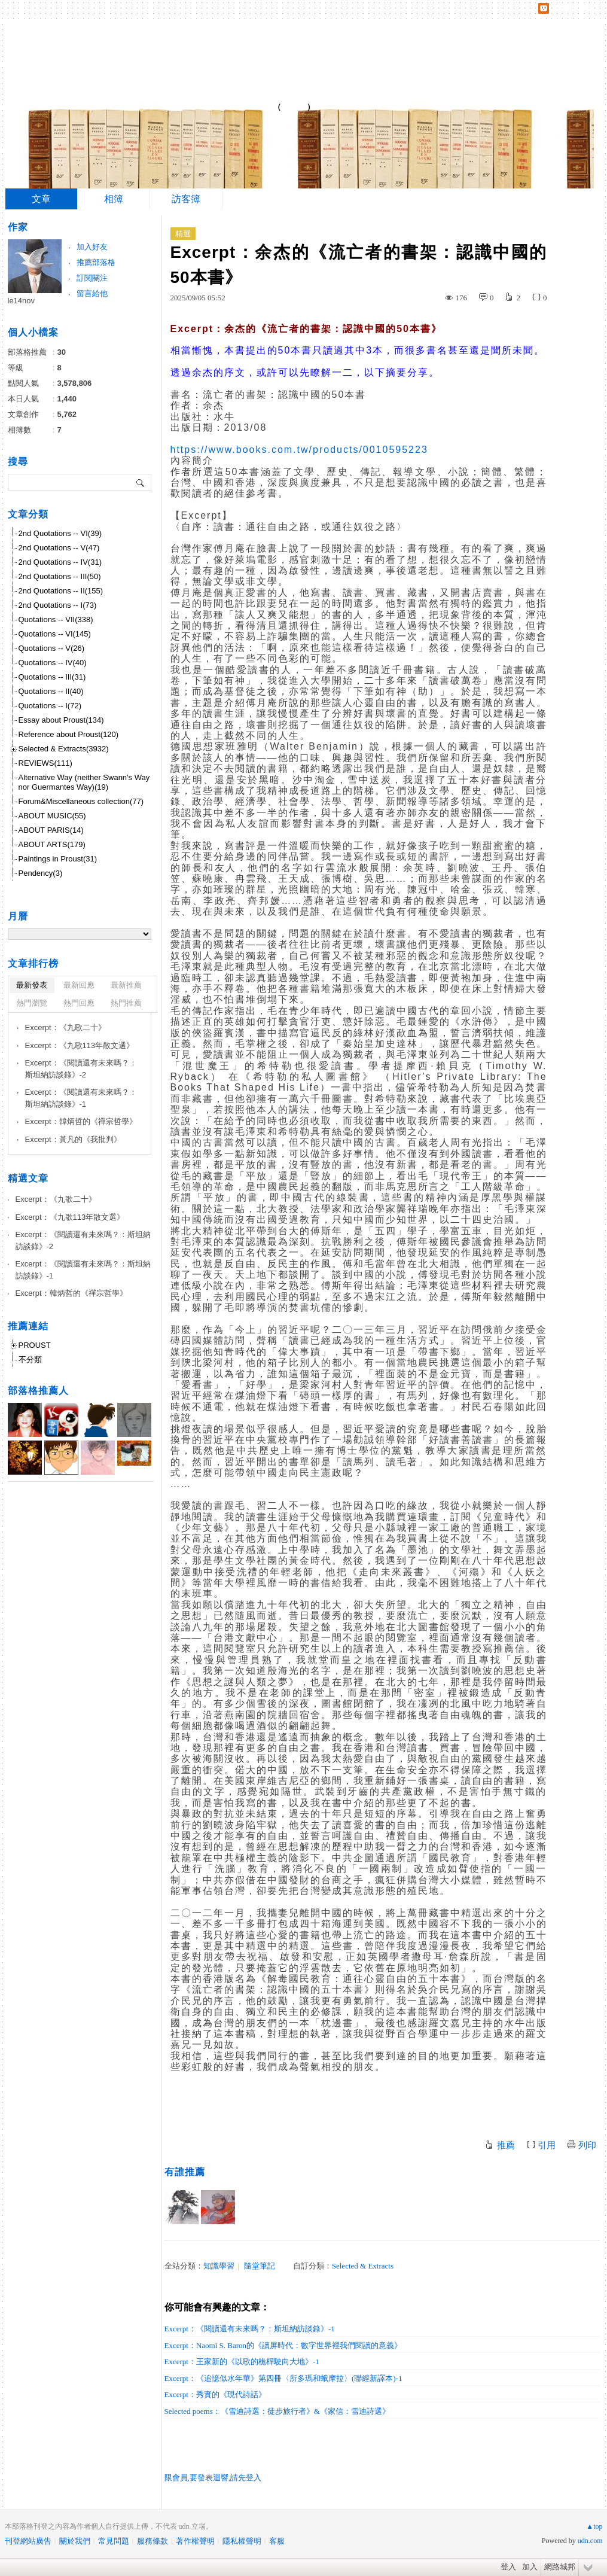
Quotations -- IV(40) (53, 662)
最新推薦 (126, 985)
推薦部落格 (96, 262)
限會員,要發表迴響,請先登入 (213, 2477)
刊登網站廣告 (28, 2541)
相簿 (113, 199)
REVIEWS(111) (45, 763)
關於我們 (74, 2541)
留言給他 (92, 293)
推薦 (506, 2145)
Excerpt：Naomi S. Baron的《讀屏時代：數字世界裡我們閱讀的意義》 (283, 2345)
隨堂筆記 (259, 2265)
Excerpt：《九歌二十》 (65, 1027)
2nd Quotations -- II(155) (61, 590)
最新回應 (78, 985)
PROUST (35, 1345)
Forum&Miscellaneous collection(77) (81, 801)
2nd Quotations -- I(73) (58, 605)
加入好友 (92, 246)
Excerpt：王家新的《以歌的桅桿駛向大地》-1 (241, 2361)
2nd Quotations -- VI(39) (60, 533)
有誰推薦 (184, 2172)
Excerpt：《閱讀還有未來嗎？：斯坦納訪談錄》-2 (81, 1068)
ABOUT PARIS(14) (51, 830)
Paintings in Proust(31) (58, 858)
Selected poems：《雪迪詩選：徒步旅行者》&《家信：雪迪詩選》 (277, 2411)
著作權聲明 (195, 2541)
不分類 (30, 1359)
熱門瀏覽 (31, 1002)
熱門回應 (78, 1002)
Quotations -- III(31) (52, 676)
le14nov (21, 300)
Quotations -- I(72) (50, 705)
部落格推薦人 (38, 1391)
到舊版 (294, 106)
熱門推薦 (126, 1002)
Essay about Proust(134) (61, 719)
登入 (508, 2566)
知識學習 (218, 2265)
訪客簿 (186, 199)
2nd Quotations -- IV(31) (60, 562)
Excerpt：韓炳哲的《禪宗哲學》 (81, 1121)
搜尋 (140, 482)
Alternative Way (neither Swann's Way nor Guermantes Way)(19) (84, 782)
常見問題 (113, 2541)
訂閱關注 (92, 277)
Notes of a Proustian (154, 102)
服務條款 (152, 2541)
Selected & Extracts (363, 2265)
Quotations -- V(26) (52, 648)
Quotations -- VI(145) (55, 633)
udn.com (590, 2541)
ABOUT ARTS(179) (52, 844)
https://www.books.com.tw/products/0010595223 (299, 449)
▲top (594, 2526)
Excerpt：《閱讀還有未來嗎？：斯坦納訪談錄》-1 (249, 2328)
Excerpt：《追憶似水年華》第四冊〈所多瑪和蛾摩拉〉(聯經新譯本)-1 (283, 2378)
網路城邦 (559, 2566)
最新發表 (31, 985)
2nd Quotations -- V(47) (59, 547)
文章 (41, 199)
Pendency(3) (41, 873)
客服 (277, 2541)
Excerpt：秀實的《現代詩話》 (215, 2394)
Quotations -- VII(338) (56, 619)
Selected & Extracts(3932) (64, 748)
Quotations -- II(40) (51, 691)
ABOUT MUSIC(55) (52, 815)
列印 (587, 2145)
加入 (530, 2566)
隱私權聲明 (241, 2541)
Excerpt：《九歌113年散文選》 (80, 1045)
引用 (547, 2145)
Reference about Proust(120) (69, 734)
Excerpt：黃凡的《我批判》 (73, 1139)
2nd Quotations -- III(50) (60, 576)
